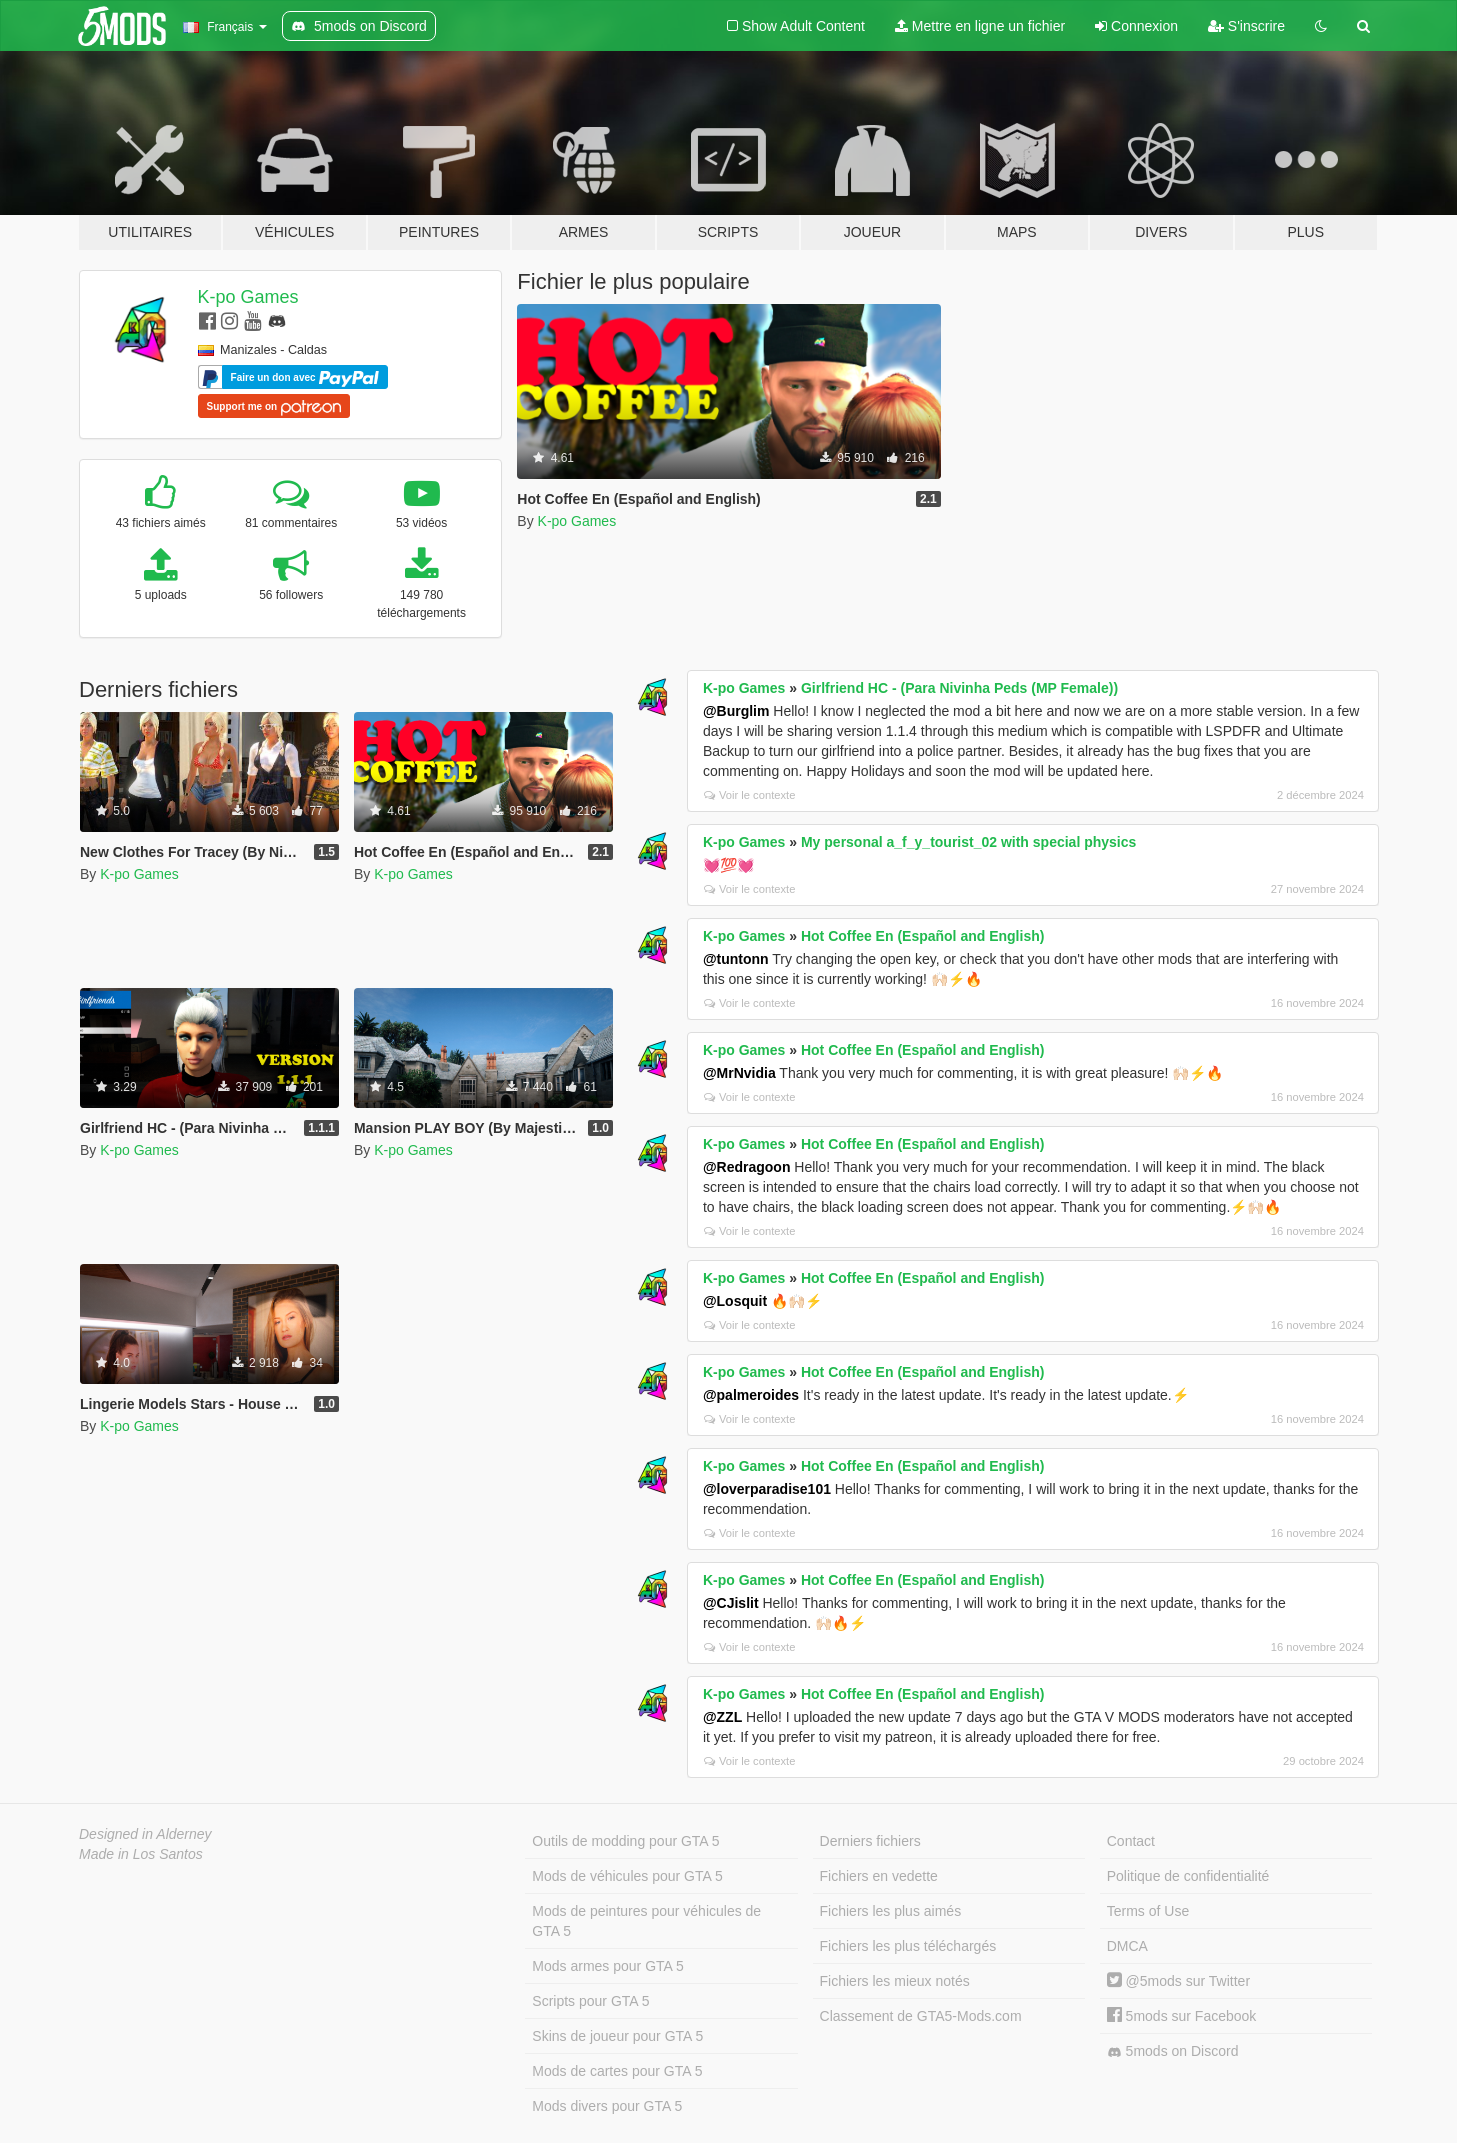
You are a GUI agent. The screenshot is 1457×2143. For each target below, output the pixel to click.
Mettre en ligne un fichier (980, 26)
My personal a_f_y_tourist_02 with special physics (968, 842)
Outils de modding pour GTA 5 (625, 1841)
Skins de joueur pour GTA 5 (617, 2036)
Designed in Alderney (145, 1834)
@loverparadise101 (767, 1489)
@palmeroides (751, 1395)
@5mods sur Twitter (1178, 1981)
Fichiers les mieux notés (895, 1981)
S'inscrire (1246, 26)
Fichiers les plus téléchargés (908, 1946)
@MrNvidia (739, 1073)
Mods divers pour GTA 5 (607, 2106)
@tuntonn (736, 959)
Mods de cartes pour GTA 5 (617, 2071)
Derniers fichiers (870, 1841)
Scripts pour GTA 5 (590, 2001)
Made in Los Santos (141, 1854)
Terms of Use (1148, 1911)
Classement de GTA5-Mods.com (921, 2016)
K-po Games (248, 297)
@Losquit (735, 1301)
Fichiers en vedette (879, 1876)
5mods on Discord (1173, 2051)
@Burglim (736, 711)
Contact (1131, 1841)
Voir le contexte (750, 795)
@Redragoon (747, 1167)
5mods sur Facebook (1182, 2016)
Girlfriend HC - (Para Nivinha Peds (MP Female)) (959, 688)
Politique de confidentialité (1188, 1876)
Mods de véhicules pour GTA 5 (627, 1876)
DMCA (1127, 1946)
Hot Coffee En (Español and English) (922, 936)
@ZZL (722, 1717)
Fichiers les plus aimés (891, 1911)
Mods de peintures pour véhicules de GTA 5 (646, 1921)
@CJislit (731, 1603)
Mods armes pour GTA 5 (607, 1966)
